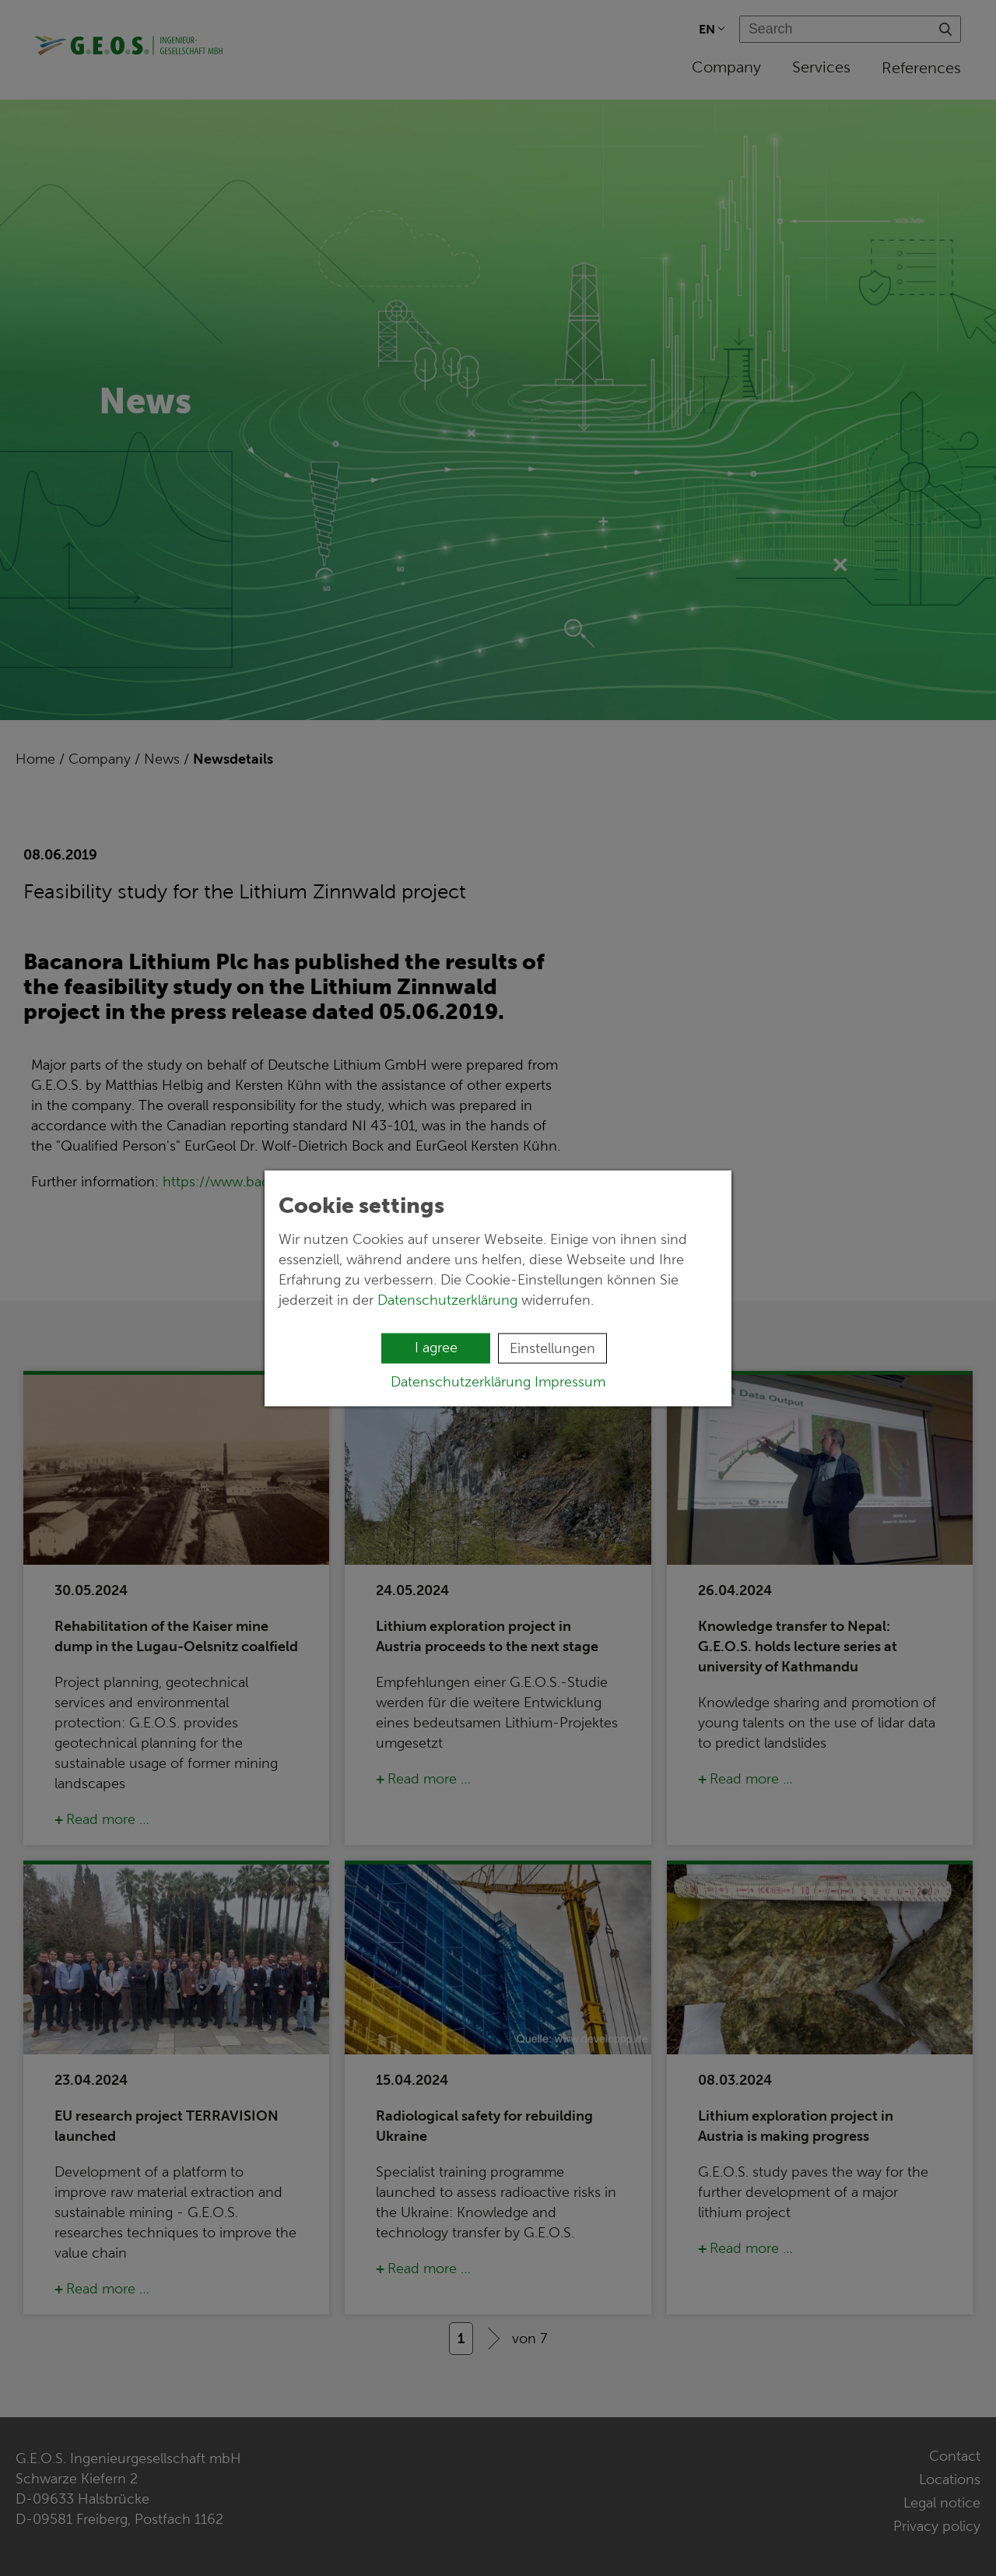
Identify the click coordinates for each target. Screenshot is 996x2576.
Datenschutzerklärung (447, 1299)
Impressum (570, 1381)
